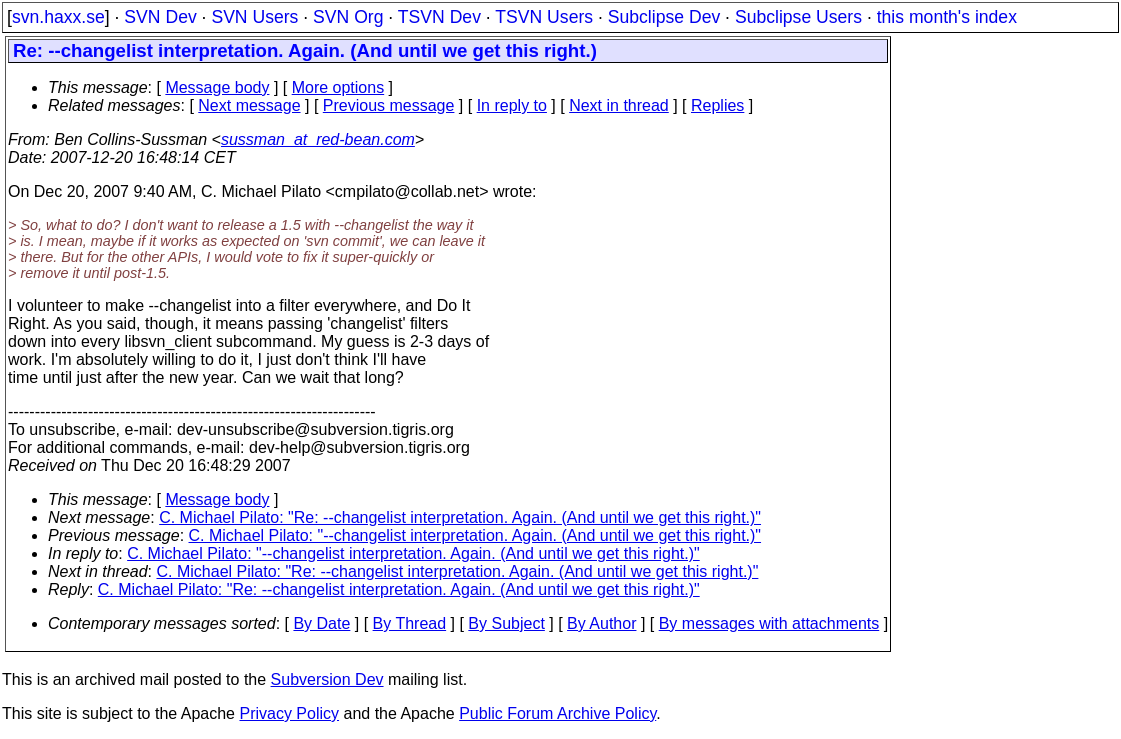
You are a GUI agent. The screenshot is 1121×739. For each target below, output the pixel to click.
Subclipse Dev (664, 17)
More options (338, 87)
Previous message (389, 105)
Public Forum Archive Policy (557, 713)
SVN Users (254, 17)
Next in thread (619, 105)
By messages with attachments (769, 623)
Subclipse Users (798, 17)
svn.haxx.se (58, 17)
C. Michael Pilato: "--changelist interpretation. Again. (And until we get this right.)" (475, 535)
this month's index (947, 17)
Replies (717, 105)
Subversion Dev (327, 679)
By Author (601, 623)
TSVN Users (544, 17)
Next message (249, 105)
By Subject (506, 623)
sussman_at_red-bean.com (318, 139)
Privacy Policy (289, 713)
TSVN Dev (439, 17)
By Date (321, 623)
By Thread (410, 623)
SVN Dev (160, 17)
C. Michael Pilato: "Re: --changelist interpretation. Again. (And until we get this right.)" (460, 517)
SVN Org (348, 17)
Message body (217, 87)
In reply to (512, 105)
